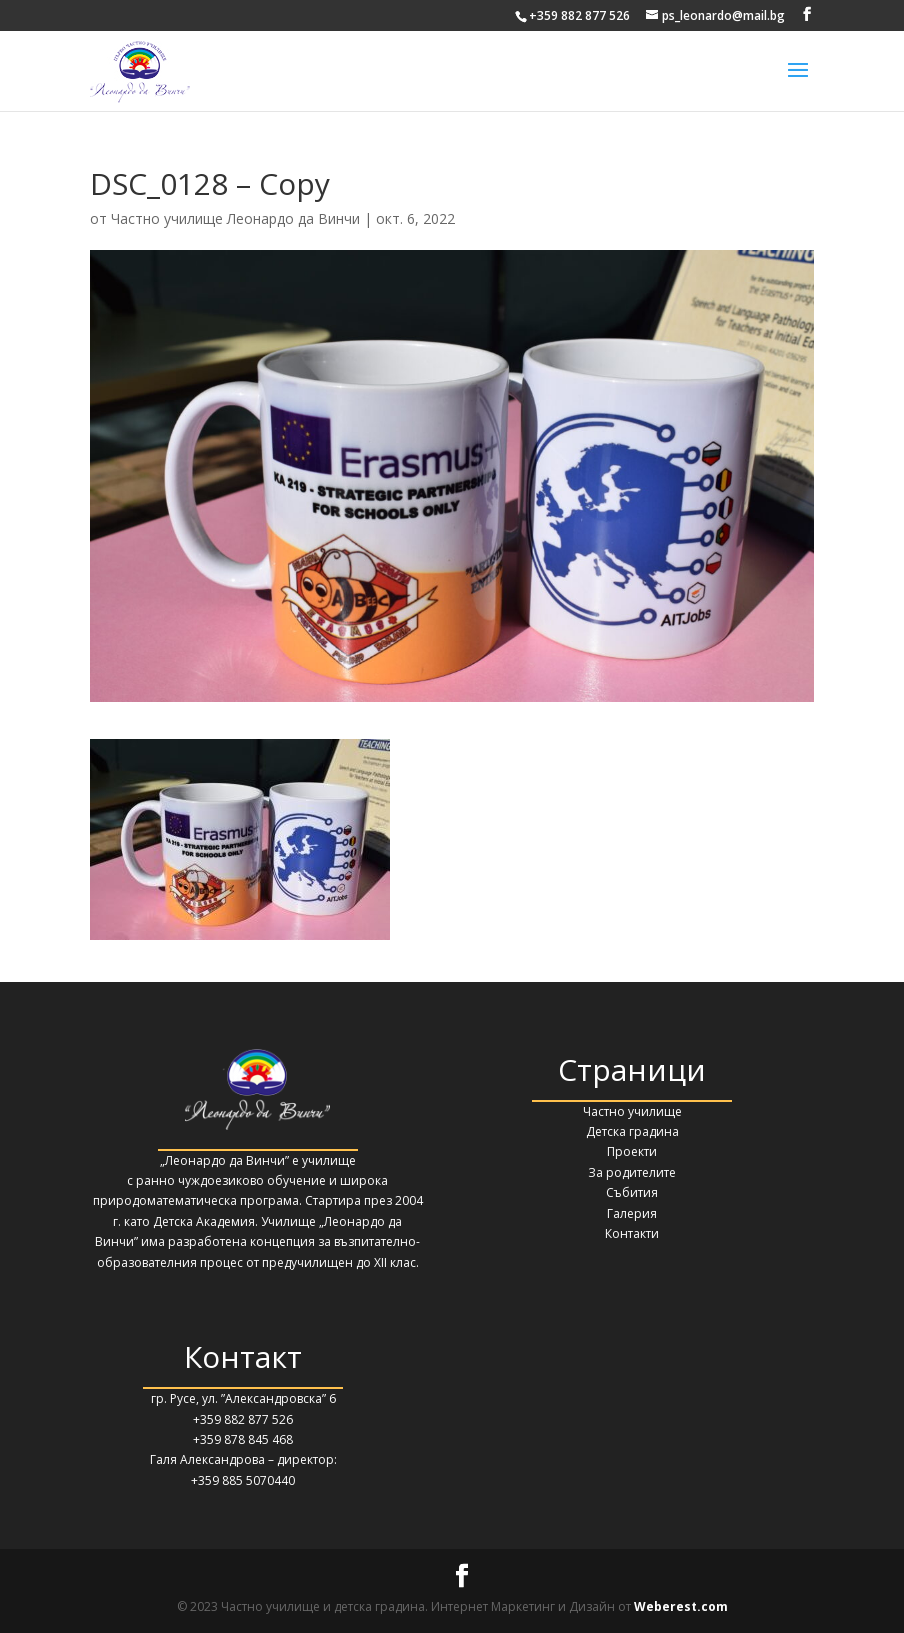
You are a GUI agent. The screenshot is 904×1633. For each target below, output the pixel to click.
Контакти (632, 1233)
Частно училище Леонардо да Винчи (235, 218)
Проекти (632, 1151)
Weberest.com (681, 1606)
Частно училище (632, 1111)
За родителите (632, 1172)
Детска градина (632, 1131)
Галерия (632, 1213)
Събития (632, 1192)
